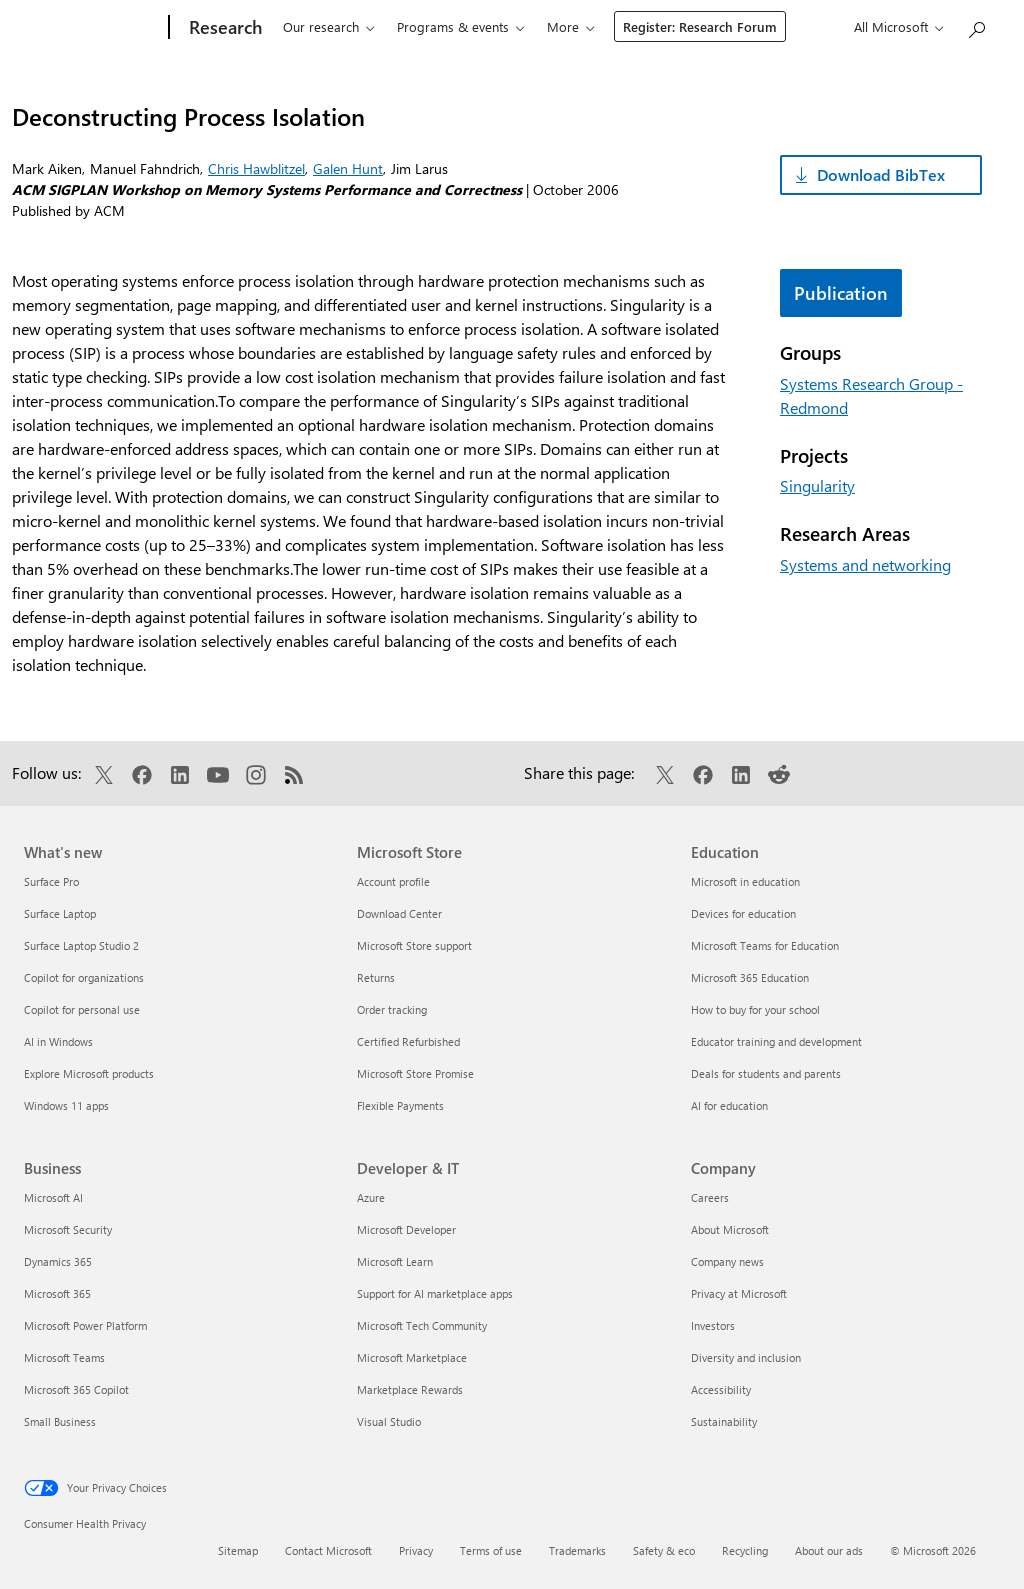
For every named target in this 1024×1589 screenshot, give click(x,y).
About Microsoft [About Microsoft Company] (730, 1229)
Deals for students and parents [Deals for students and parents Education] (766, 1073)
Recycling (745, 1550)
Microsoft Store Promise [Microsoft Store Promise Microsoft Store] (415, 1073)
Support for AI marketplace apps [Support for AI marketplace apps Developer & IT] (435, 1293)
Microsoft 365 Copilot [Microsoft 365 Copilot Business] (76, 1389)
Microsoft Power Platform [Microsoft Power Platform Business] (85, 1325)
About (683, 26)
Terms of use (491, 1550)
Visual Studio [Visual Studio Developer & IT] (389, 1421)
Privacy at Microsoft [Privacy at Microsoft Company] (739, 1293)
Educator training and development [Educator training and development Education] (776, 1041)
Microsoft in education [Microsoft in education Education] (745, 881)
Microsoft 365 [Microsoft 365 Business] (57, 1293)
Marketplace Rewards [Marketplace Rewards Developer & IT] (410, 1389)
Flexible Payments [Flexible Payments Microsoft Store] (400, 1105)
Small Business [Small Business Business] (60, 1421)
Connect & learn (581, 26)
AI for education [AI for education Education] (729, 1105)
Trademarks (577, 1550)
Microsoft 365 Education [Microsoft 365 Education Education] (750, 977)
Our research (308, 26)
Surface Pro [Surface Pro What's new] (51, 881)
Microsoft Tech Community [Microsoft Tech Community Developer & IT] (422, 1325)
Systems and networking (865, 564)
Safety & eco (664, 1550)
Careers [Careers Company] (710, 1197)
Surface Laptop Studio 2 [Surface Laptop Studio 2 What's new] (81, 945)
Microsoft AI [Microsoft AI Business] (53, 1197)
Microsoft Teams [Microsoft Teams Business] (64, 1357)
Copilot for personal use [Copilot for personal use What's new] (82, 1009)
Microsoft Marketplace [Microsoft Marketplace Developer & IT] (412, 1357)
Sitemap (238, 1550)
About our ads (829, 1550)
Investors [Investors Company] (713, 1325)
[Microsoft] (86, 28)
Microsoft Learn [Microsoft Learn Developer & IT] (395, 1261)
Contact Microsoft (328, 1550)
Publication (841, 293)
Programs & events (440, 26)
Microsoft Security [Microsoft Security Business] (68, 1229)
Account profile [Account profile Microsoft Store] (393, 881)
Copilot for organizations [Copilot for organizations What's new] (84, 977)
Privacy (416, 1550)
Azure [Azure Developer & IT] (371, 1197)
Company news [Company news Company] (727, 1261)
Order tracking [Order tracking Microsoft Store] (392, 1009)
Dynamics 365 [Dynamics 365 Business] (58, 1261)
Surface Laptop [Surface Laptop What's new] (60, 913)
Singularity (817, 485)
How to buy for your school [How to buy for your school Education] (755, 1009)
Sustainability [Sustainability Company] (724, 1421)
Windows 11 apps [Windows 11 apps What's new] (66, 1105)
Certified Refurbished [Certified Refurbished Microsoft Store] (408, 1041)
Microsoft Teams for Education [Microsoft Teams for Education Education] (765, 945)
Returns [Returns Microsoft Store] (376, 977)
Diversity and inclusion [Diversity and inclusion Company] (746, 1357)
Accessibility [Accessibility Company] (721, 1389)
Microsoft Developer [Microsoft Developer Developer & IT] (406, 1229)
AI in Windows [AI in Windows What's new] (58, 1041)
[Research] (210, 28)
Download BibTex (881, 174)
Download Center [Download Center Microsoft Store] (399, 913)
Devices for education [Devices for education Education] (743, 913)
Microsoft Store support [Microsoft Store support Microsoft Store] (414, 945)
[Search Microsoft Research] (976, 25)
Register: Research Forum (822, 26)
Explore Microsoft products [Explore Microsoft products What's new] (89, 1073)
